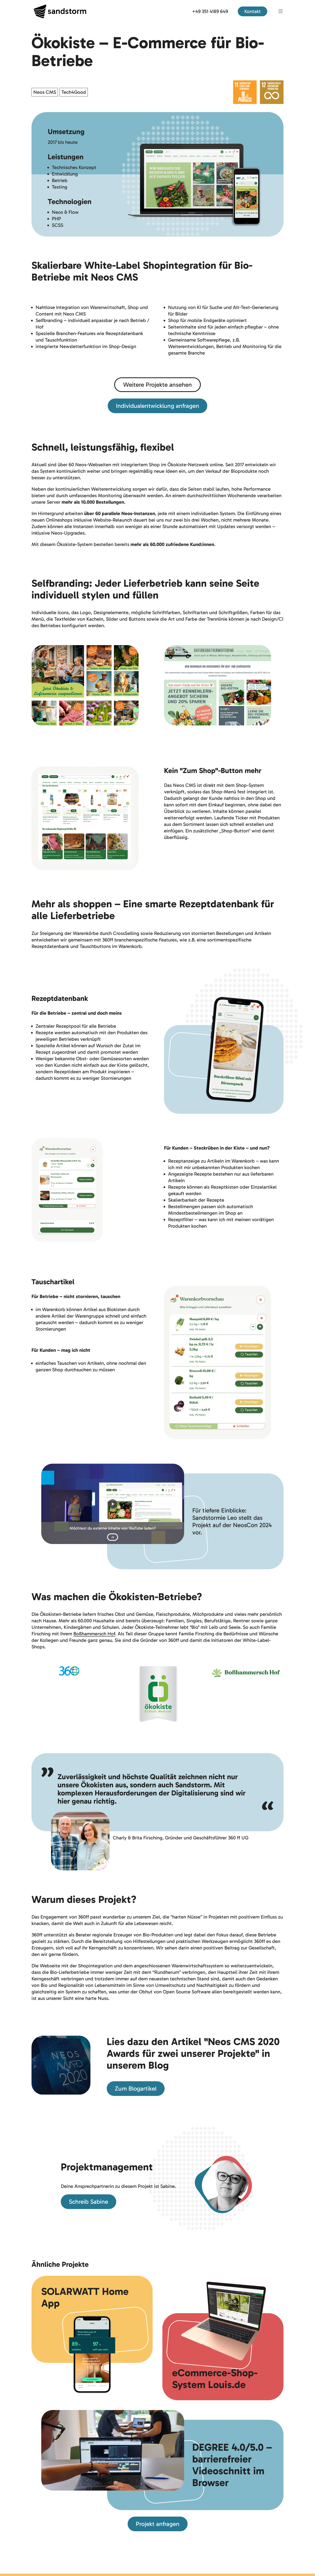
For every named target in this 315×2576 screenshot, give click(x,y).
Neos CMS (44, 92)
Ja (112, 1537)
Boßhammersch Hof (94, 1634)
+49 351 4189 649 (210, 11)
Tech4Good (73, 92)
